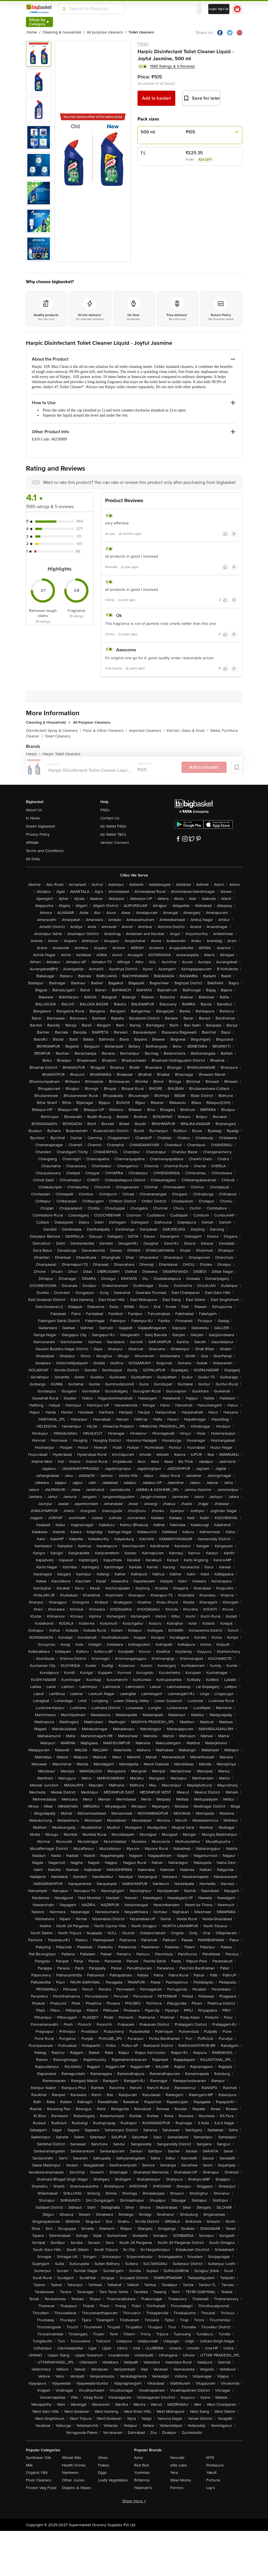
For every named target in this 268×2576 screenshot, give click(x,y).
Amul (138, 2457)
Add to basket (156, 98)
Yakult (211, 2472)
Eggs (102, 2472)
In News (33, 818)
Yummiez (142, 2472)
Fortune (213, 2480)
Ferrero (176, 2487)
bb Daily (33, 859)
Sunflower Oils (38, 2457)
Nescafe (177, 2457)
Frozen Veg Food (41, 2487)
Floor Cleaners (39, 2480)
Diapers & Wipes (76, 2487)
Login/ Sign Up (219, 9)
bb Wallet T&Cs (113, 834)
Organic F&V (37, 2472)
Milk (29, 2465)
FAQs (105, 810)
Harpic (143, 43)
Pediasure (215, 2465)
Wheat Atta (71, 2457)
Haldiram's (143, 2487)
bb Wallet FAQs (113, 826)
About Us (34, 810)
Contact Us (109, 818)
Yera (174, 2472)
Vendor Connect (114, 842)
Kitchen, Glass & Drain (187, 730)
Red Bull (141, 2465)
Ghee (103, 2457)
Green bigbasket (40, 826)
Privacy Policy (38, 834)
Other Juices (73, 2480)
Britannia (141, 2480)
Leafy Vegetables (113, 2480)
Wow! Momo (180, 2480)
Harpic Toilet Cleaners (62, 754)
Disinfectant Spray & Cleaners (53, 730)
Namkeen (70, 2472)
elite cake (178, 2465)
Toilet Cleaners (57, 736)
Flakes (103, 2465)
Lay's (210, 2487)
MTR (210, 2457)
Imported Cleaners (146, 730)
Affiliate (32, 842)
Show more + (134, 2501)
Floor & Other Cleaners (105, 730)
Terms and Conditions (45, 850)
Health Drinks (74, 2465)
